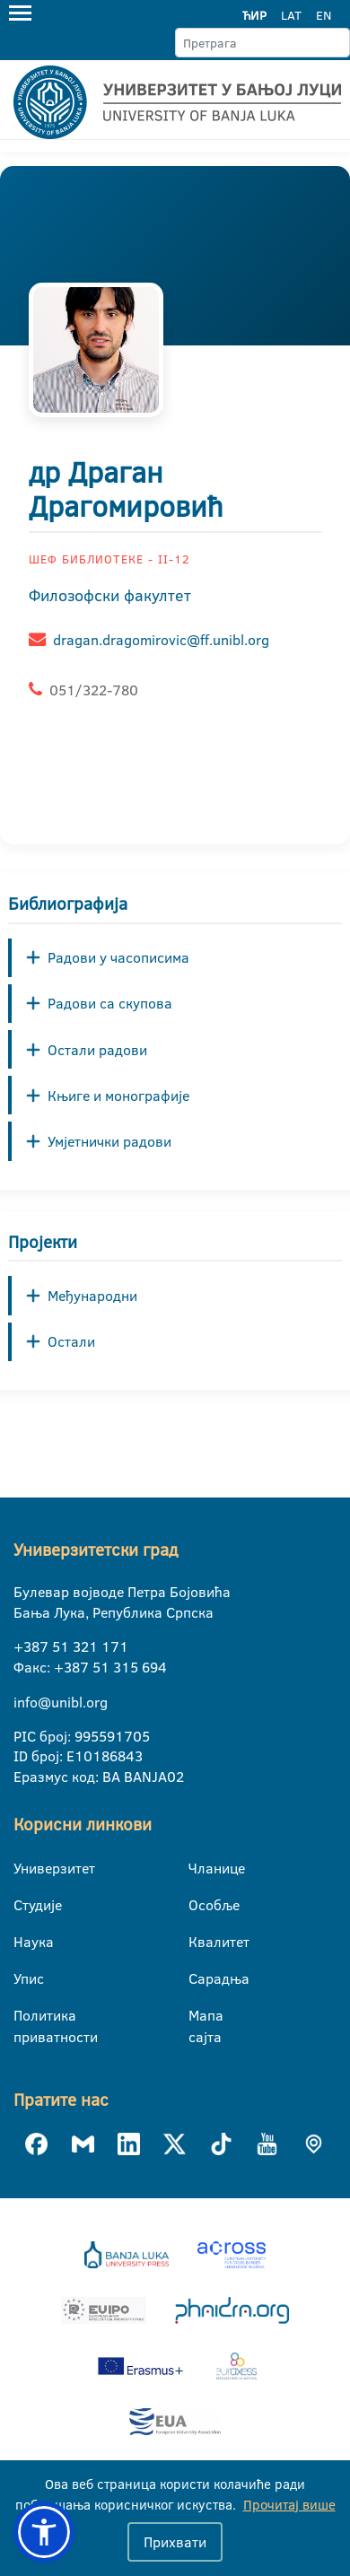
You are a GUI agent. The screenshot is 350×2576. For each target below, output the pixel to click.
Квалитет (199, 1942)
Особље (199, 1905)
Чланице (199, 1868)
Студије (24, 1905)
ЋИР (254, 15)
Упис (24, 1978)
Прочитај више (289, 2504)
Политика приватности (24, 2016)
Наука (24, 1942)
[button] (44, 2532)
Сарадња (199, 1978)
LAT (291, 15)
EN (323, 15)
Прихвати (175, 2542)
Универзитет (24, 1868)
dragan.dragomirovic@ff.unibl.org (161, 640)
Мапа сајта (199, 2016)
